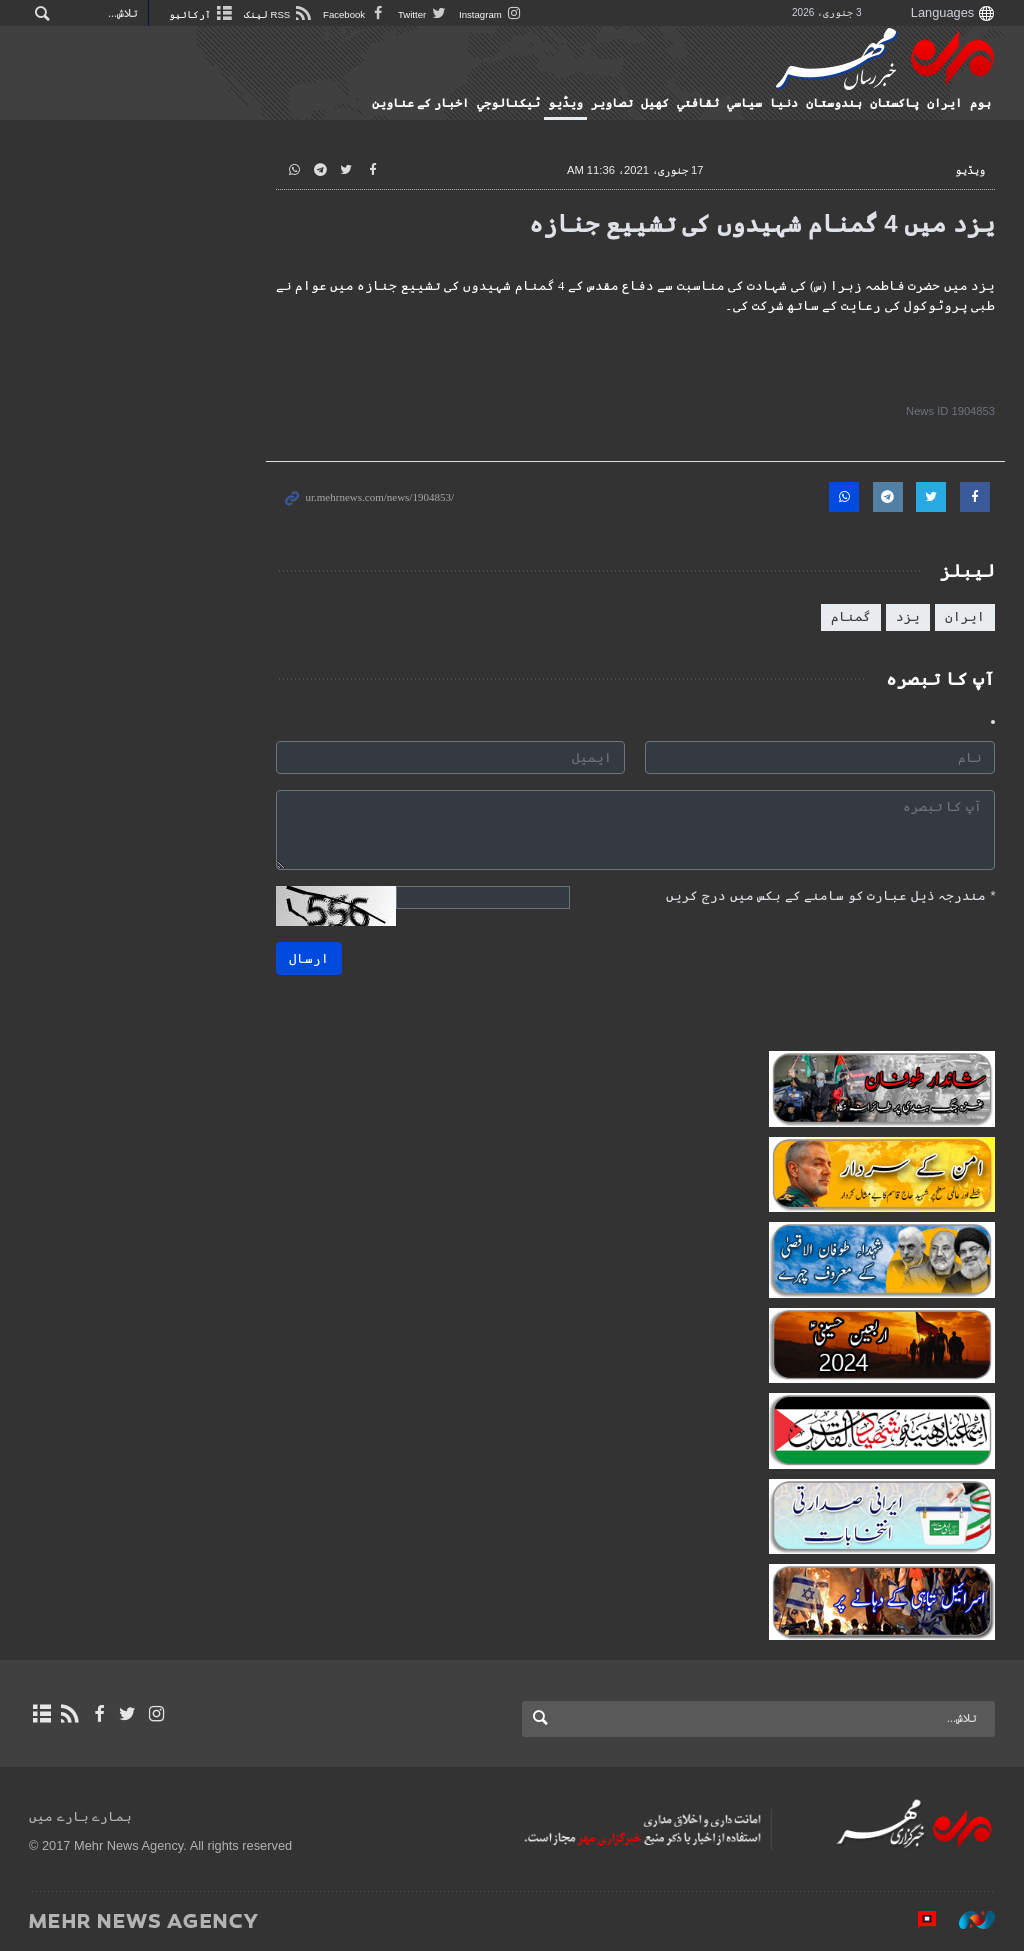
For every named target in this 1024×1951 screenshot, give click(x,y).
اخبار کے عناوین (420, 103)
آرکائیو (201, 14)
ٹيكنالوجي (508, 103)
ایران (944, 103)
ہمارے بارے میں (80, 1816)
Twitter (423, 14)
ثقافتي (698, 103)
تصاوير (612, 103)
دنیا (784, 103)
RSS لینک (278, 14)
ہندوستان (834, 103)
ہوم (980, 103)
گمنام (851, 616)
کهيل (655, 103)
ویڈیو (565, 103)
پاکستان (894, 103)
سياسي (744, 103)
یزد (908, 616)
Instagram (491, 14)
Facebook (355, 14)
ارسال (309, 958)
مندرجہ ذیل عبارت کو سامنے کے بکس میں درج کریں (830, 895)
